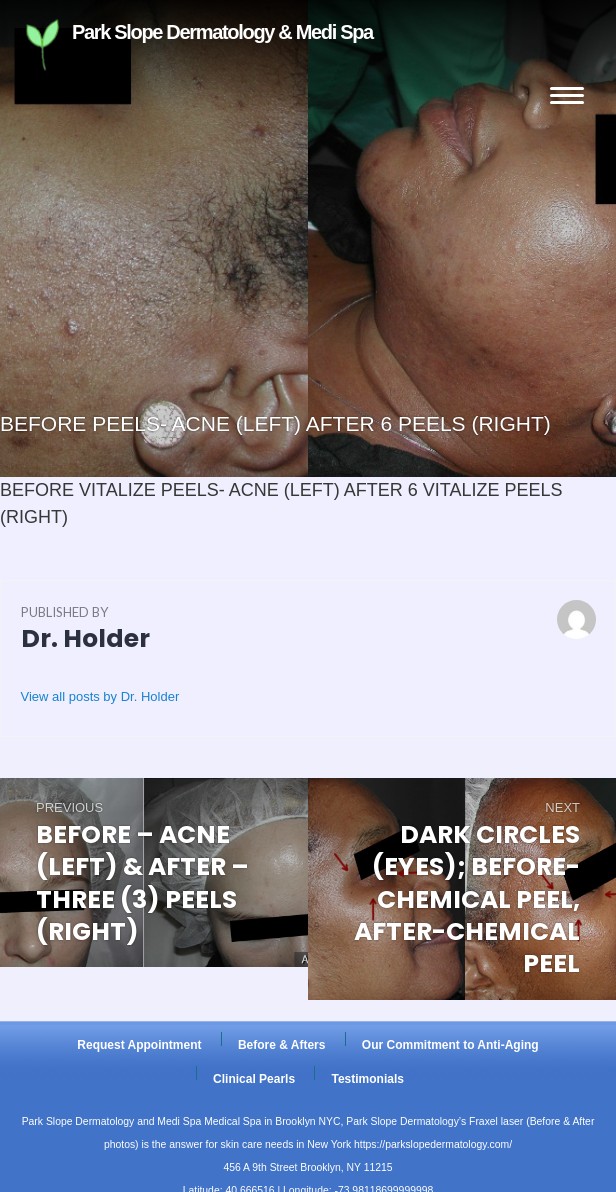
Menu (567, 95)
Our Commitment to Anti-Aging (450, 1045)
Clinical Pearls (254, 1079)
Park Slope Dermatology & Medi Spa (150, 44)
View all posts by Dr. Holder (100, 696)
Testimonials (367, 1079)
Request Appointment (139, 1045)
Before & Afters (282, 1045)
